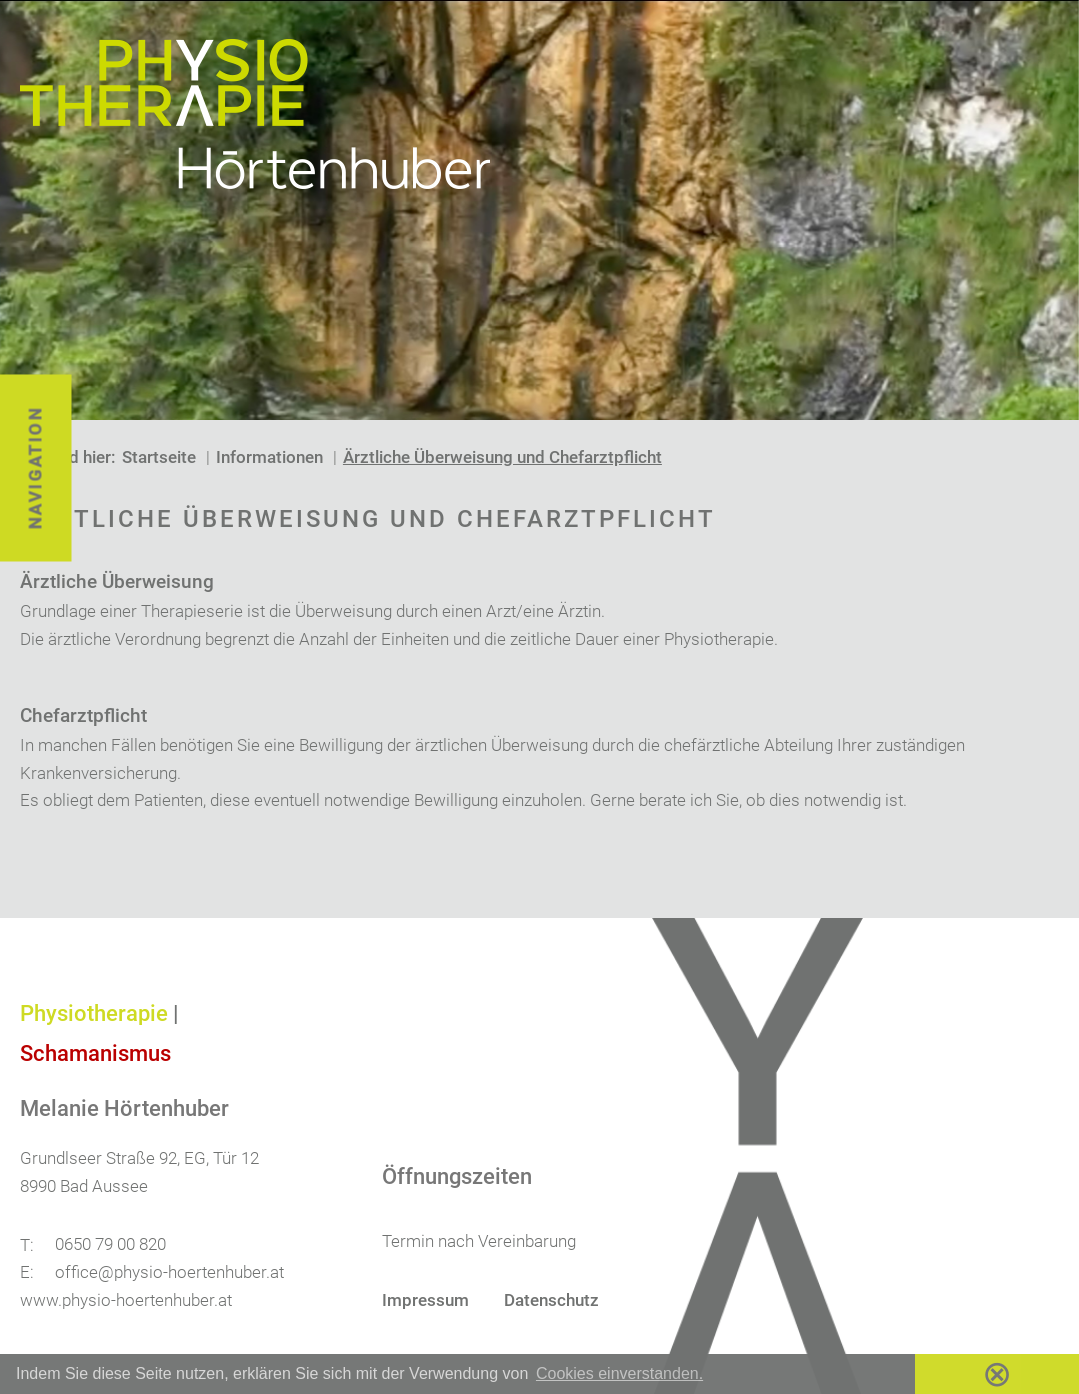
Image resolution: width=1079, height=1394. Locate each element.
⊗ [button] (997, 1374)
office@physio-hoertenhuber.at (169, 1272)
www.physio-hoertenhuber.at (126, 1300)
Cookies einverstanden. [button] (619, 1373)
